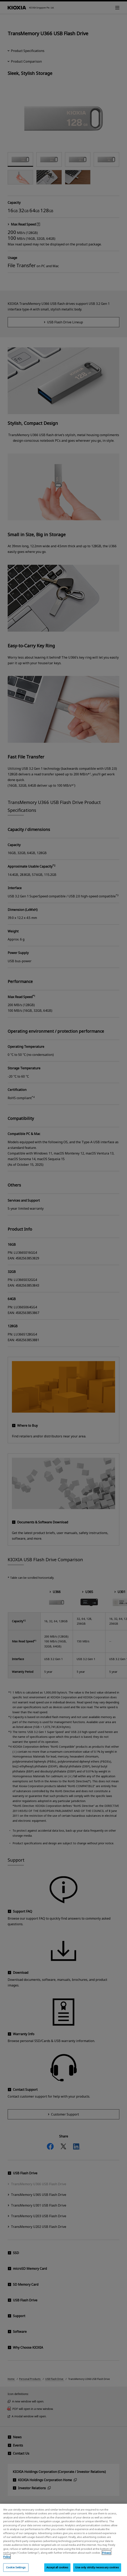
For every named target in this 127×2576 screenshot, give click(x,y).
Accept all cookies (57, 2567)
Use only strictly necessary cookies (97, 2567)
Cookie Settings (16, 2567)
